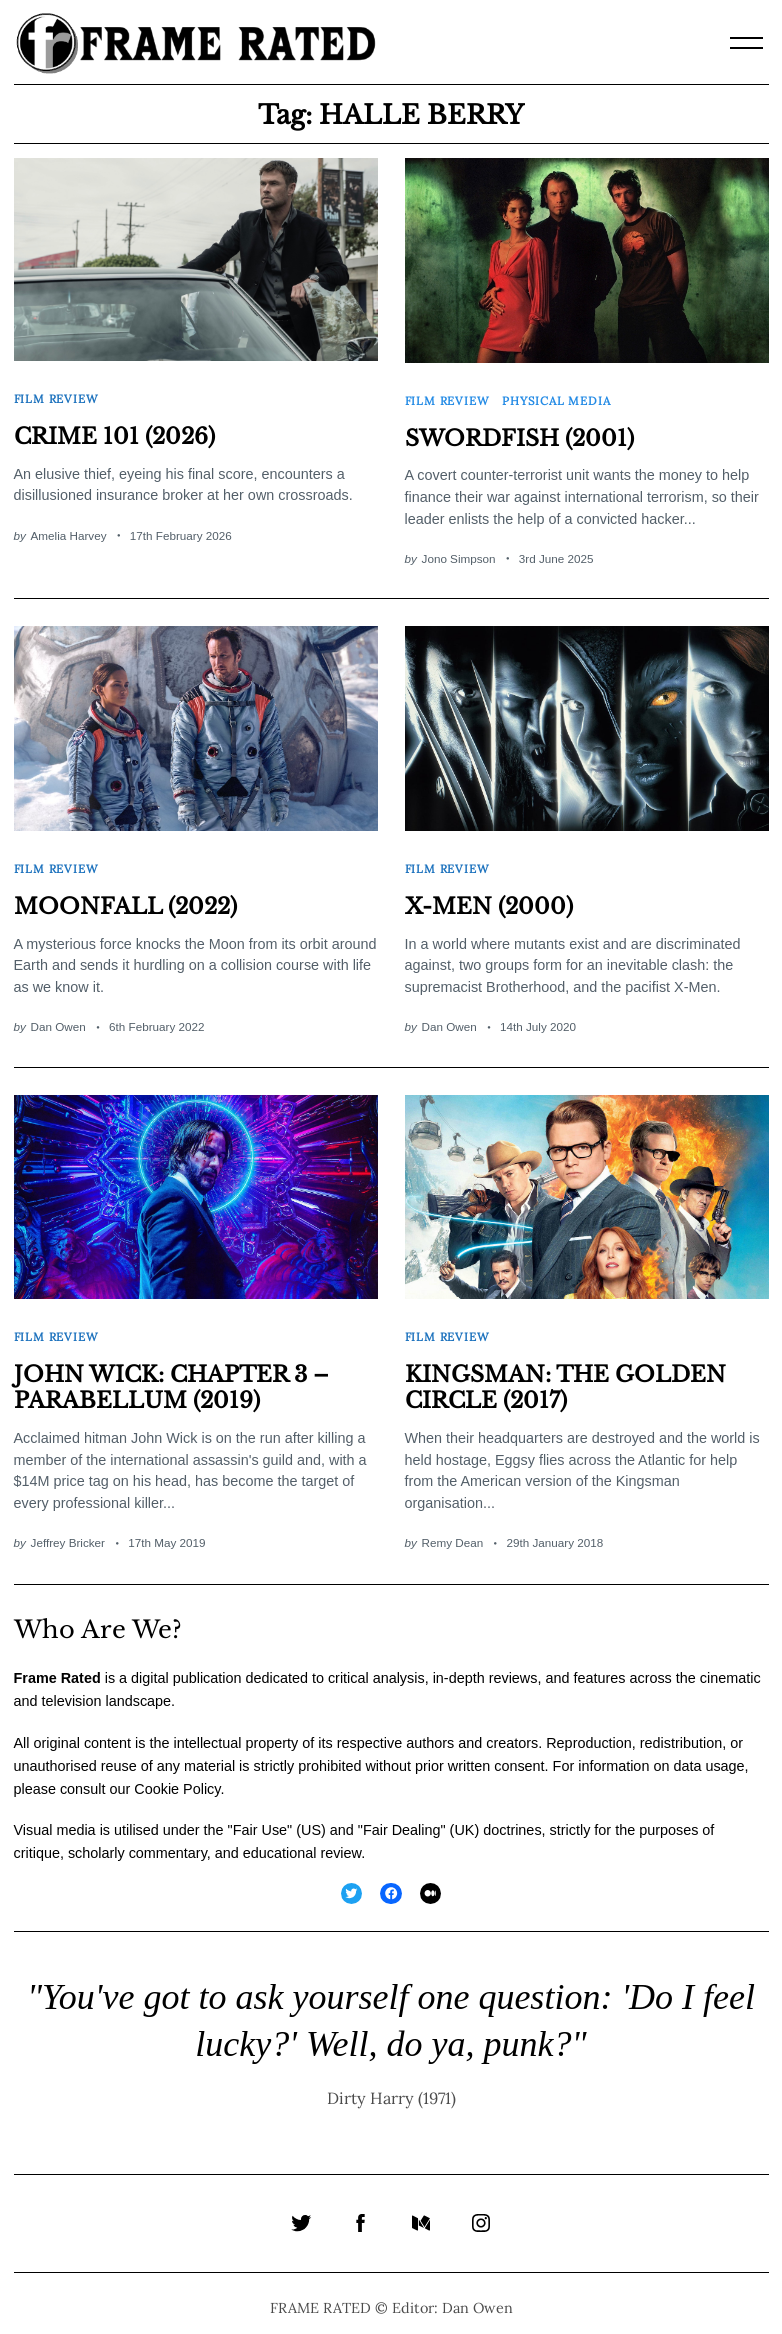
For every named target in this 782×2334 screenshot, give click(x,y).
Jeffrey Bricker (68, 1532)
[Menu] (747, 43)
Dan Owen (58, 1019)
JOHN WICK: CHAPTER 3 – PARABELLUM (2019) (173, 1377)
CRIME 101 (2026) (115, 433)
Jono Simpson (459, 554)
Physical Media (557, 398)
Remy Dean (453, 1532)
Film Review (56, 396)
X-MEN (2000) (489, 899)
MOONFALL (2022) (125, 899)
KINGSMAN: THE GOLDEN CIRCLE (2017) (566, 1377)
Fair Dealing (402, 1819)
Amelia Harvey (69, 531)
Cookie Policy (177, 1778)
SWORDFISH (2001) (519, 434)
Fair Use (260, 1819)
